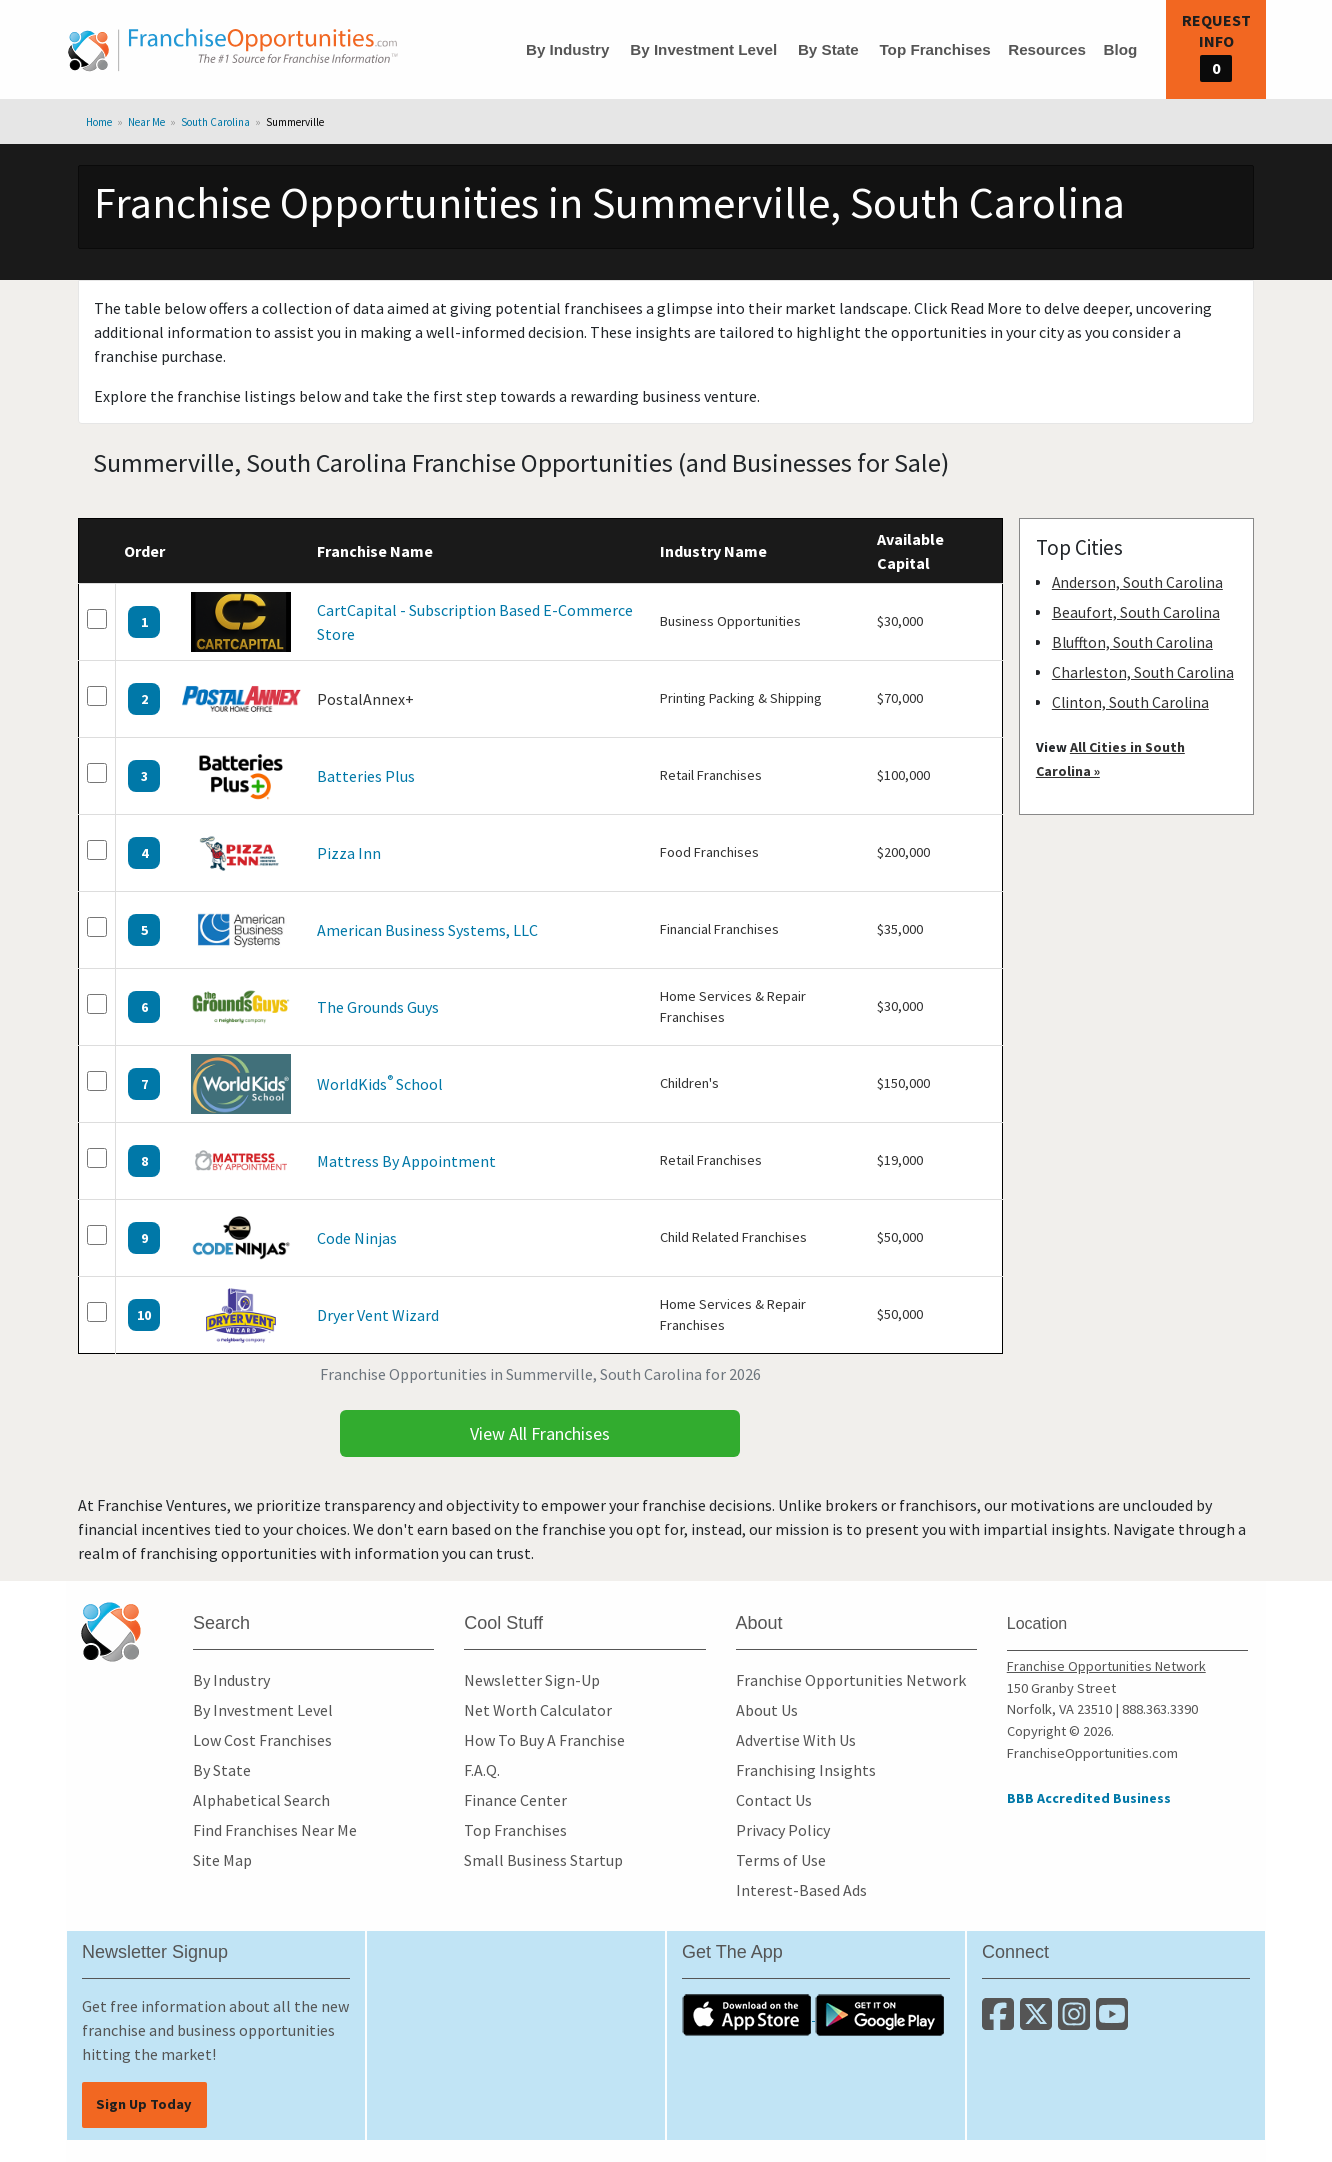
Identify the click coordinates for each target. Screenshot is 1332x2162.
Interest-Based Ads (801, 1890)
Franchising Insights (806, 1770)
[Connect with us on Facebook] (1001, 2022)
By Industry (568, 49)
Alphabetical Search (261, 1800)
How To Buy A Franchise (544, 1740)
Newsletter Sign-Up (532, 1680)
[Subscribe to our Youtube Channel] (1113, 2022)
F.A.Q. (482, 1770)
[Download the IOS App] (748, 2014)
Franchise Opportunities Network (851, 1680)
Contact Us (774, 1800)
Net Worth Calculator (538, 1710)
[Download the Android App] (880, 2014)
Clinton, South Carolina (1130, 702)
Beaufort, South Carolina (1136, 612)
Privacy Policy (783, 1830)
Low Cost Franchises (262, 1740)
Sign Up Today (144, 2104)
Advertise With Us (796, 1740)
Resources (1047, 49)
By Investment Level (703, 49)
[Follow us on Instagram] (1077, 2022)
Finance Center (515, 1800)
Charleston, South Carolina (1143, 672)
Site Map (222, 1860)
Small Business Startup (543, 1860)
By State (828, 49)
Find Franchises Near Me (275, 1830)
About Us (767, 1710)
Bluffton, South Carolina (1132, 642)
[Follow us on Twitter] (1039, 2022)
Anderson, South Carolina (1137, 582)
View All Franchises (540, 1433)
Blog (1120, 49)
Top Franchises (934, 49)
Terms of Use (781, 1860)
